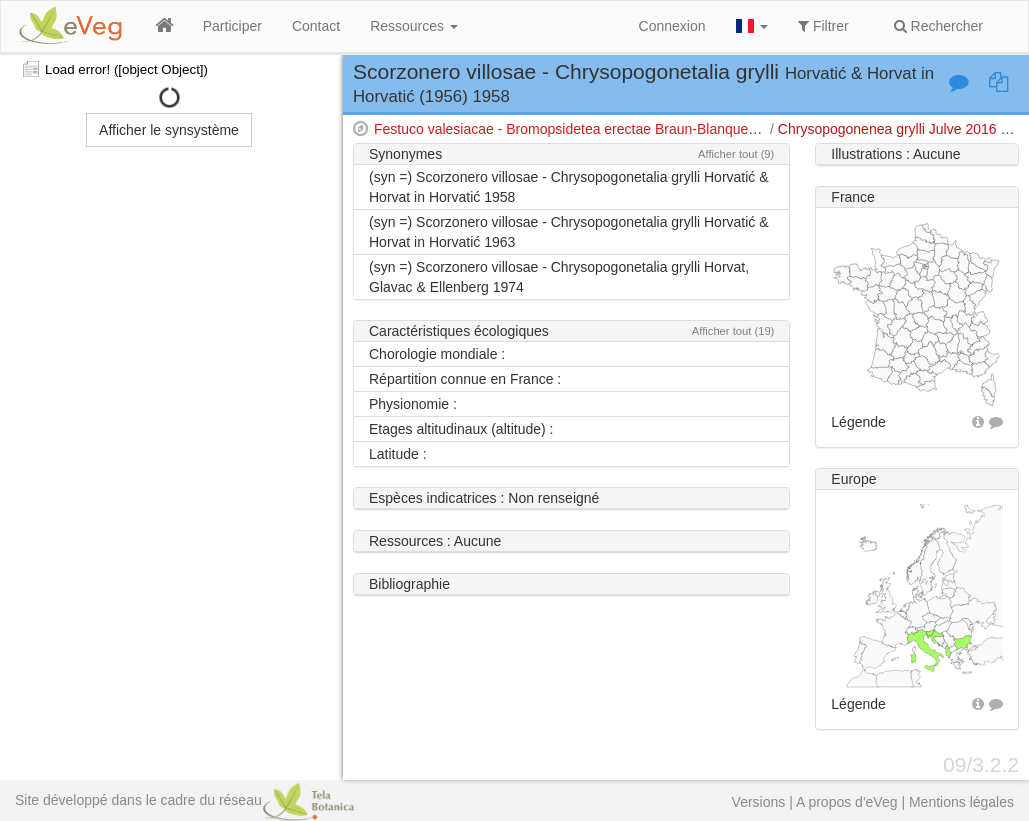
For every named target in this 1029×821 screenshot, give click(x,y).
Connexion (672, 26)
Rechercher (938, 26)
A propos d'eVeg (847, 802)
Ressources (414, 26)
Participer (232, 26)
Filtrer (823, 26)
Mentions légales (961, 802)
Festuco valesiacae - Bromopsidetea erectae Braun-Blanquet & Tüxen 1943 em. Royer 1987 (660, 129)
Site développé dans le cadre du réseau (184, 800)
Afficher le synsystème (169, 130)
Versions (759, 802)
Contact (316, 26)
